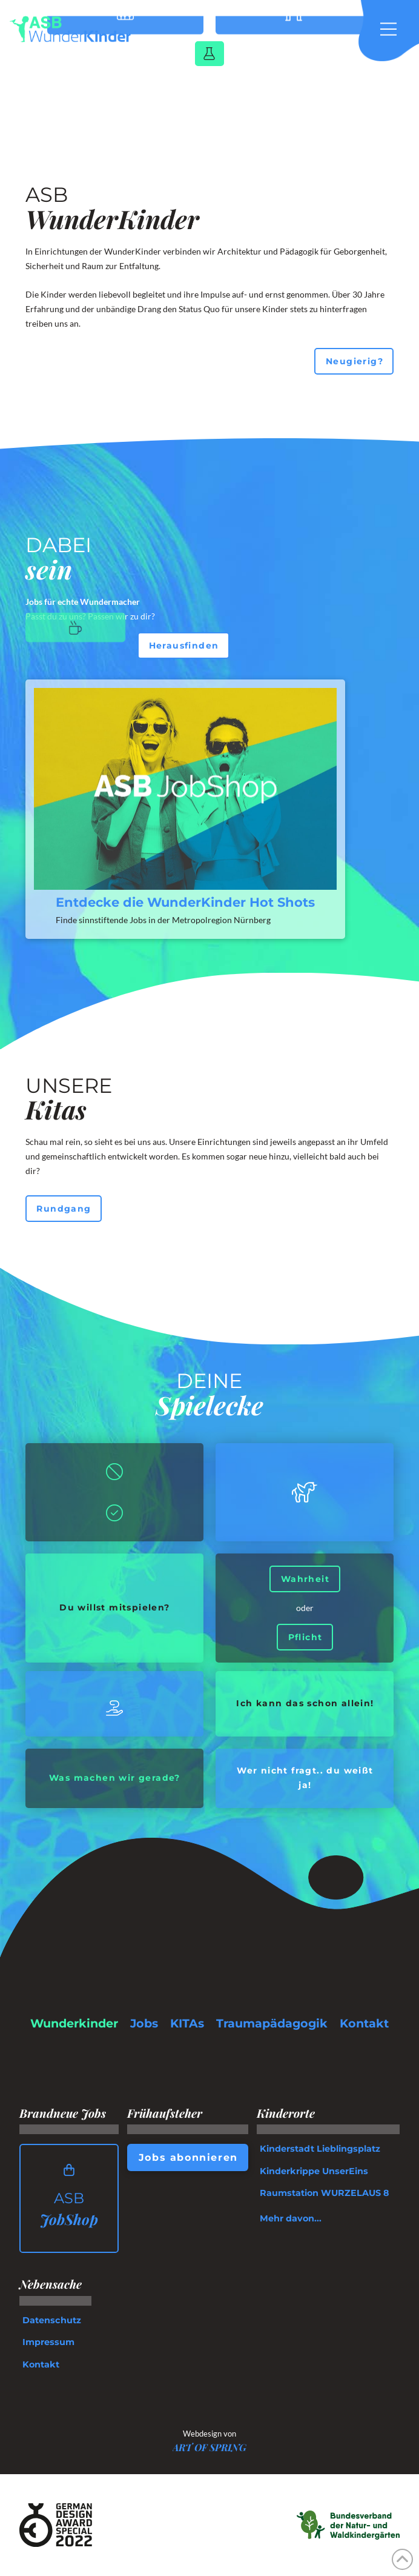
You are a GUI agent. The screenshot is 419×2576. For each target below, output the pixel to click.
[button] (394, 29)
